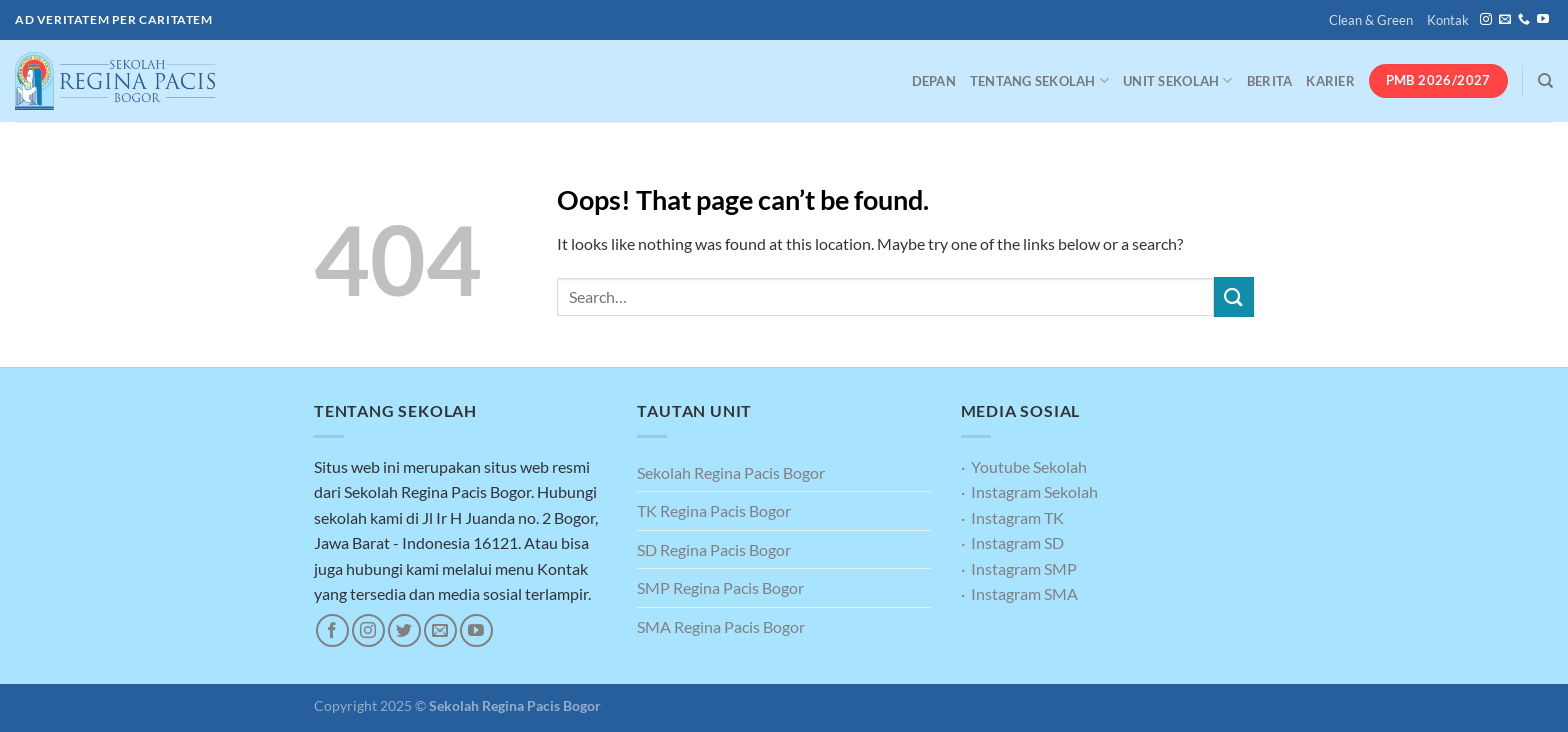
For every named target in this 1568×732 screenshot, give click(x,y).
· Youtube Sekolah (1024, 466)
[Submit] (1234, 296)
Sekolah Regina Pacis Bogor (731, 472)
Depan (934, 81)
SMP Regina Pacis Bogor (720, 587)
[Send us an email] (1505, 20)
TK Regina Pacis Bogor (714, 510)
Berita (1270, 81)
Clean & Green (1371, 20)
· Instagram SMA (1019, 593)
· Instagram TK (1012, 517)
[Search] (1545, 81)
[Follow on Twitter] (404, 630)
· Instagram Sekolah (1029, 491)
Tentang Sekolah (1039, 80)
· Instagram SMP (1019, 568)
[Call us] (1524, 20)
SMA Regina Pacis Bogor (721, 626)
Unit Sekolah (1178, 80)
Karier (1330, 81)
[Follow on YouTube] (1543, 20)
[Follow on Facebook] (332, 630)
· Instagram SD (1012, 542)
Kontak (1448, 20)
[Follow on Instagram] (1486, 20)
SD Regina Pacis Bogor (714, 549)
